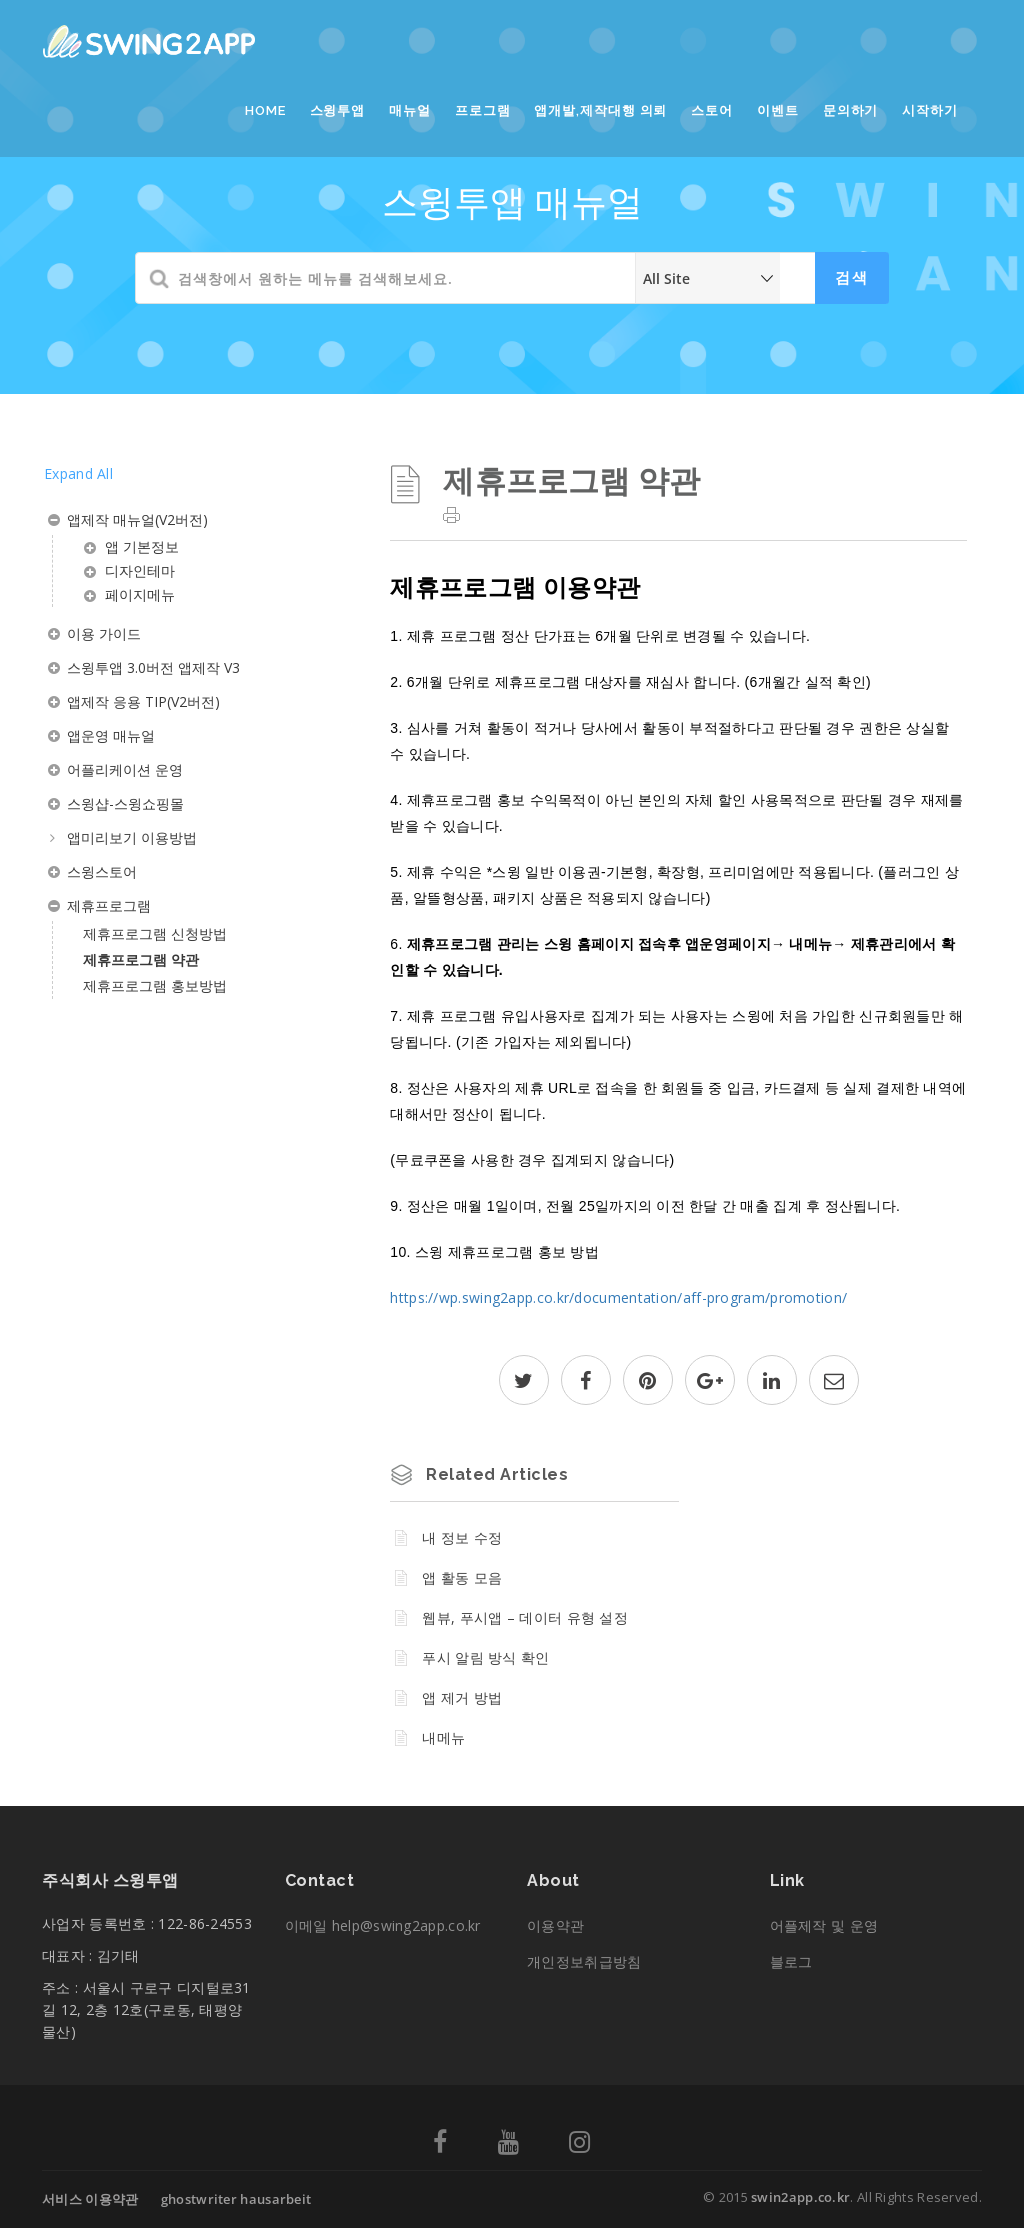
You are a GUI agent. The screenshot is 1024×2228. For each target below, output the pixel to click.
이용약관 (555, 1925)
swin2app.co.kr (800, 2197)
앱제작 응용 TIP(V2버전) (143, 701)
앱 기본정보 (142, 546)
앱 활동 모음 (462, 1577)
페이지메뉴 (140, 594)
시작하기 (930, 110)
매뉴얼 (410, 110)
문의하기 (851, 110)
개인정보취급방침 (584, 1961)
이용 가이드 (104, 633)
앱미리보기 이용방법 (132, 837)
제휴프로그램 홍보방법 (155, 985)
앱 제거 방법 (462, 1697)
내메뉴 (443, 1737)
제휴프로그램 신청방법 (155, 933)
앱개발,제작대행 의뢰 (600, 110)
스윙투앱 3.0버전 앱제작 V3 (153, 667)
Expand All (78, 473)
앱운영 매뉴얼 (111, 735)
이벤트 (778, 110)
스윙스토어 (102, 871)
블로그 (791, 1961)
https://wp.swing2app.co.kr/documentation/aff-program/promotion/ (618, 1297)
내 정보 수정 (462, 1537)
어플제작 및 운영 (824, 1925)
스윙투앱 (338, 110)
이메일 (383, 1925)
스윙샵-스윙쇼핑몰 (125, 803)
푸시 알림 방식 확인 (485, 1657)
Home (265, 110)
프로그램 (483, 110)
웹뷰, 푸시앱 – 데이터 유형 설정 (525, 1617)
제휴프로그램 (109, 905)
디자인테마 (140, 570)
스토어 (712, 110)
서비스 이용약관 (90, 2199)
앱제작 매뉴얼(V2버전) (137, 519)
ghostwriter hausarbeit (236, 2199)
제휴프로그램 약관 (141, 959)
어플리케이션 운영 (125, 769)
